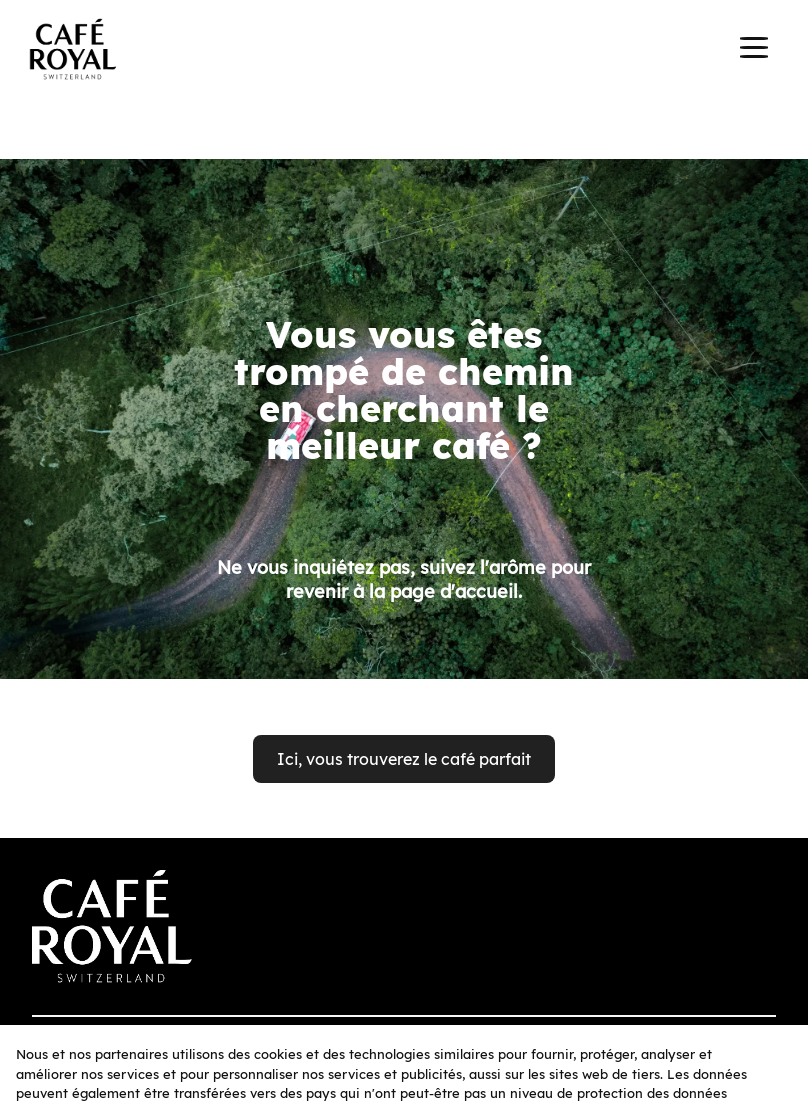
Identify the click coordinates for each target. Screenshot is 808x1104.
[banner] (404, 52)
